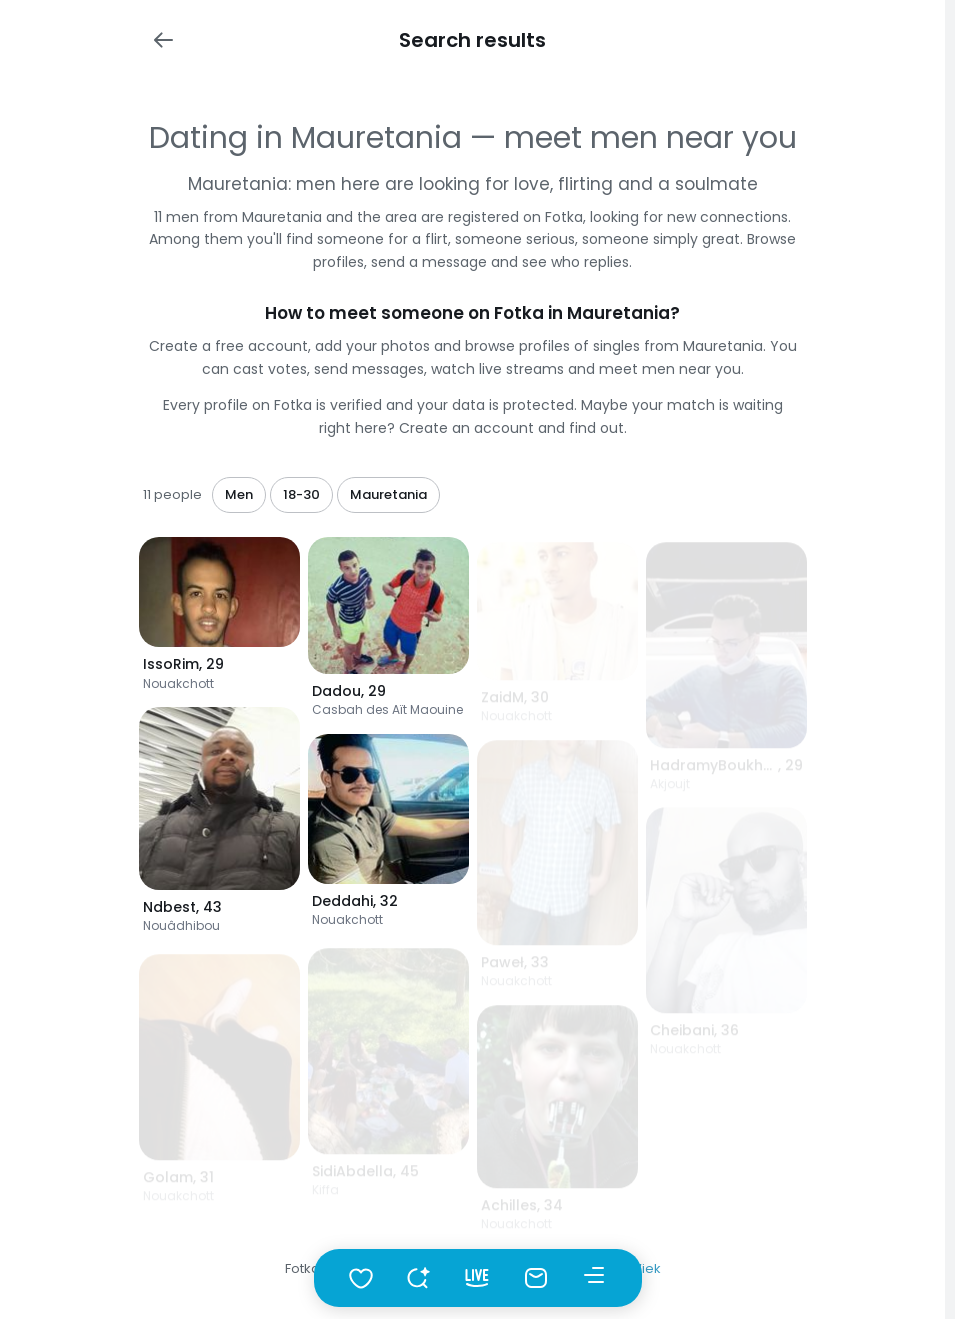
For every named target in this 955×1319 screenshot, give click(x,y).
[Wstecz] (163, 40)
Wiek (645, 1268)
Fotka (302, 1268)
